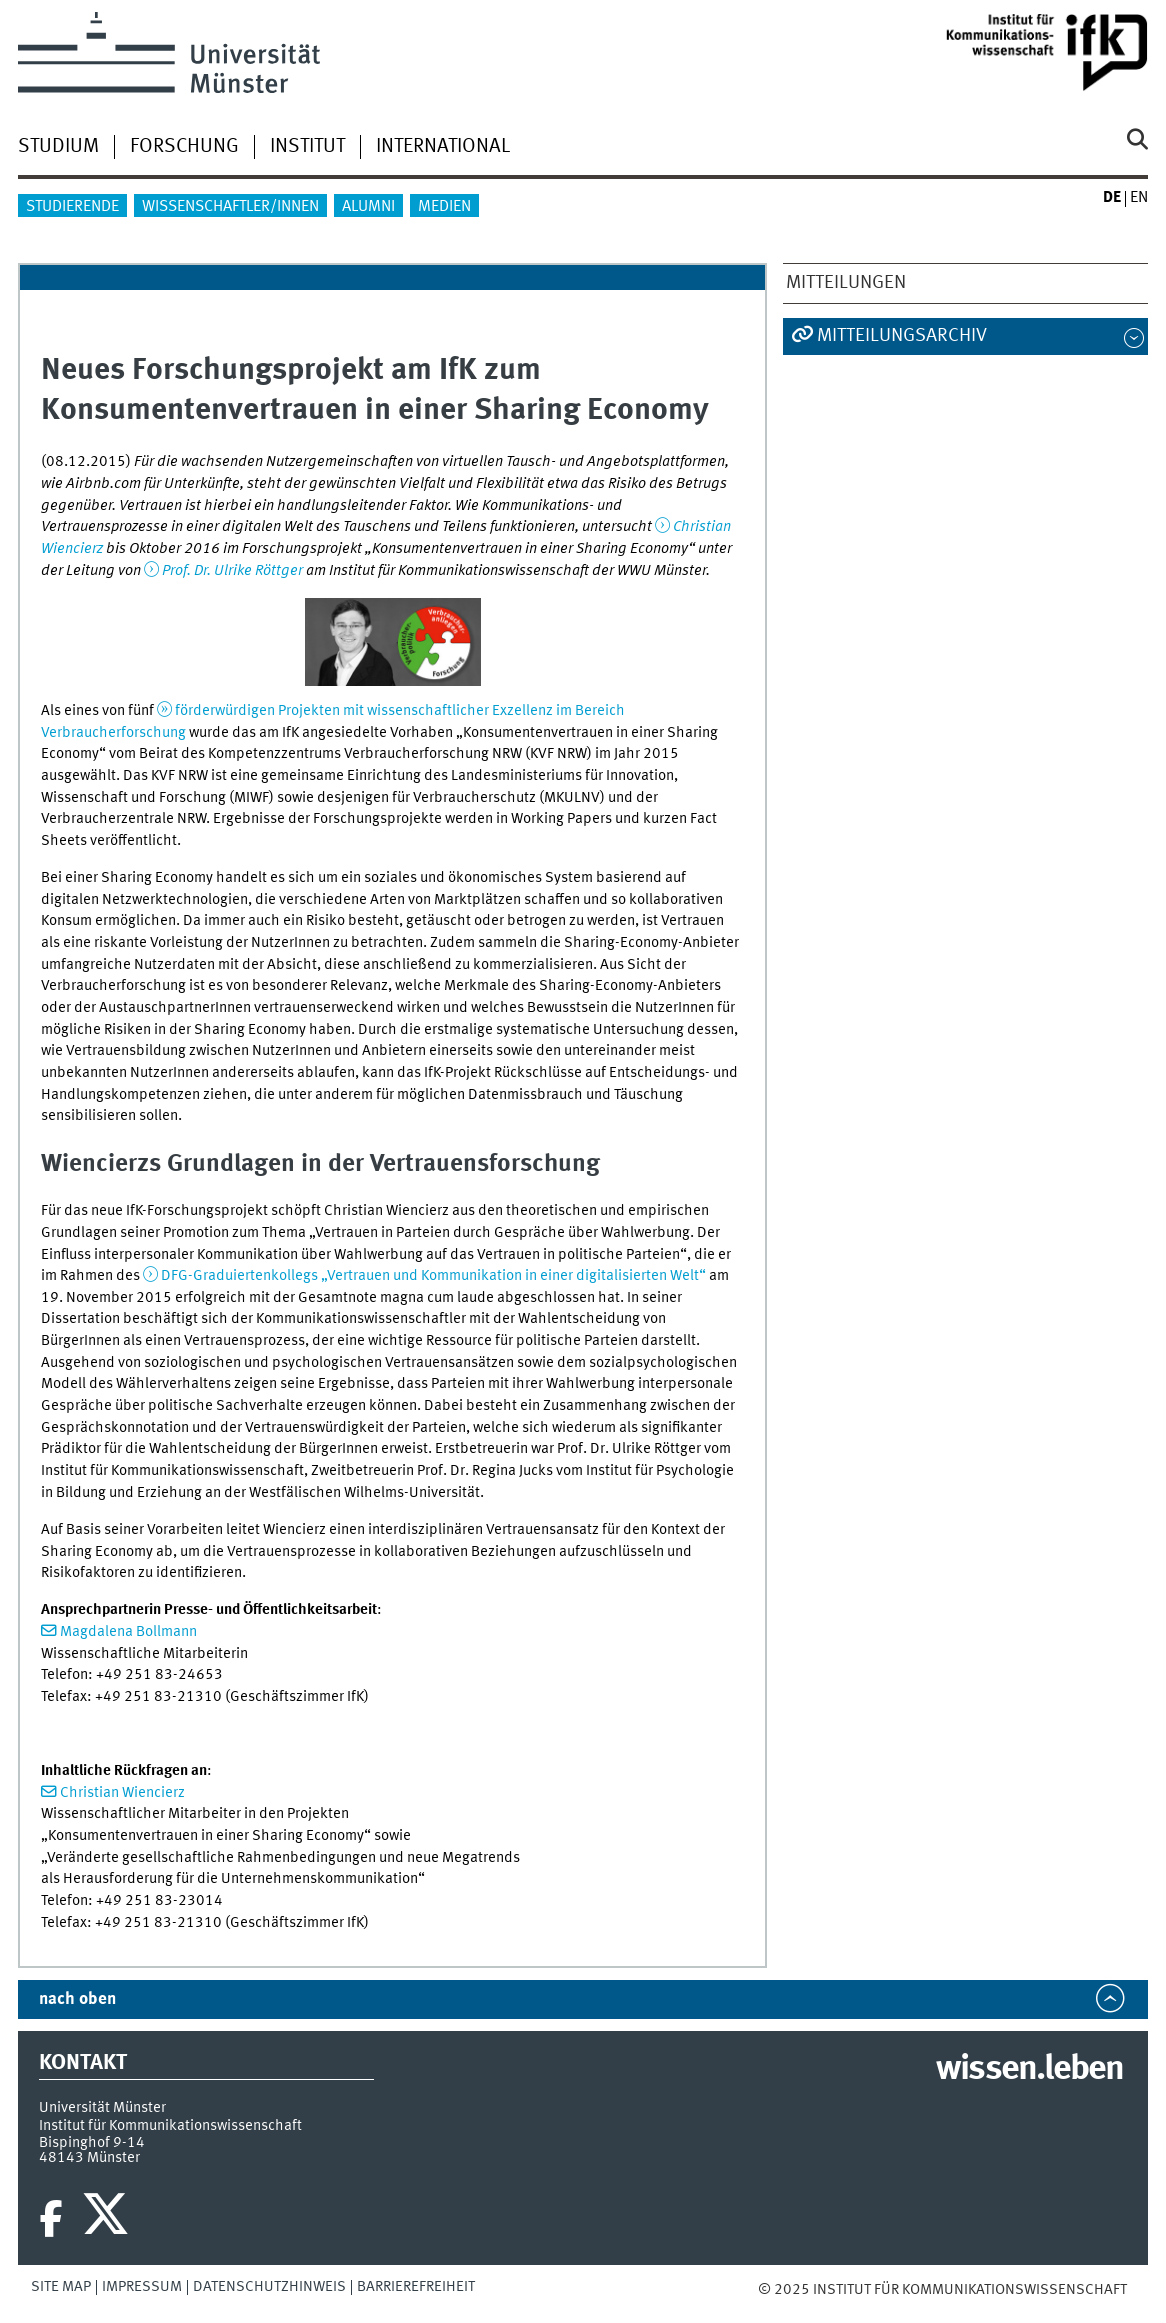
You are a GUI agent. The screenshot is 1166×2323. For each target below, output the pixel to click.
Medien (444, 207)
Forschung (184, 147)
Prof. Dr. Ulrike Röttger (232, 571)
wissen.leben (1029, 2070)
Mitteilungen (846, 283)
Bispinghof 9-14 (92, 2143)
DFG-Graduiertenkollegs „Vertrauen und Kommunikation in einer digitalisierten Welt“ (433, 1276)
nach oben (77, 1999)
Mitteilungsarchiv (902, 336)
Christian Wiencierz (122, 1793)
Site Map (61, 2287)
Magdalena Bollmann (128, 1632)
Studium (58, 147)
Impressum (142, 2287)
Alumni (368, 207)
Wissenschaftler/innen (230, 207)
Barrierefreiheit (416, 2287)
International (443, 147)
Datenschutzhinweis (269, 2287)
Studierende (72, 207)
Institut (307, 147)
